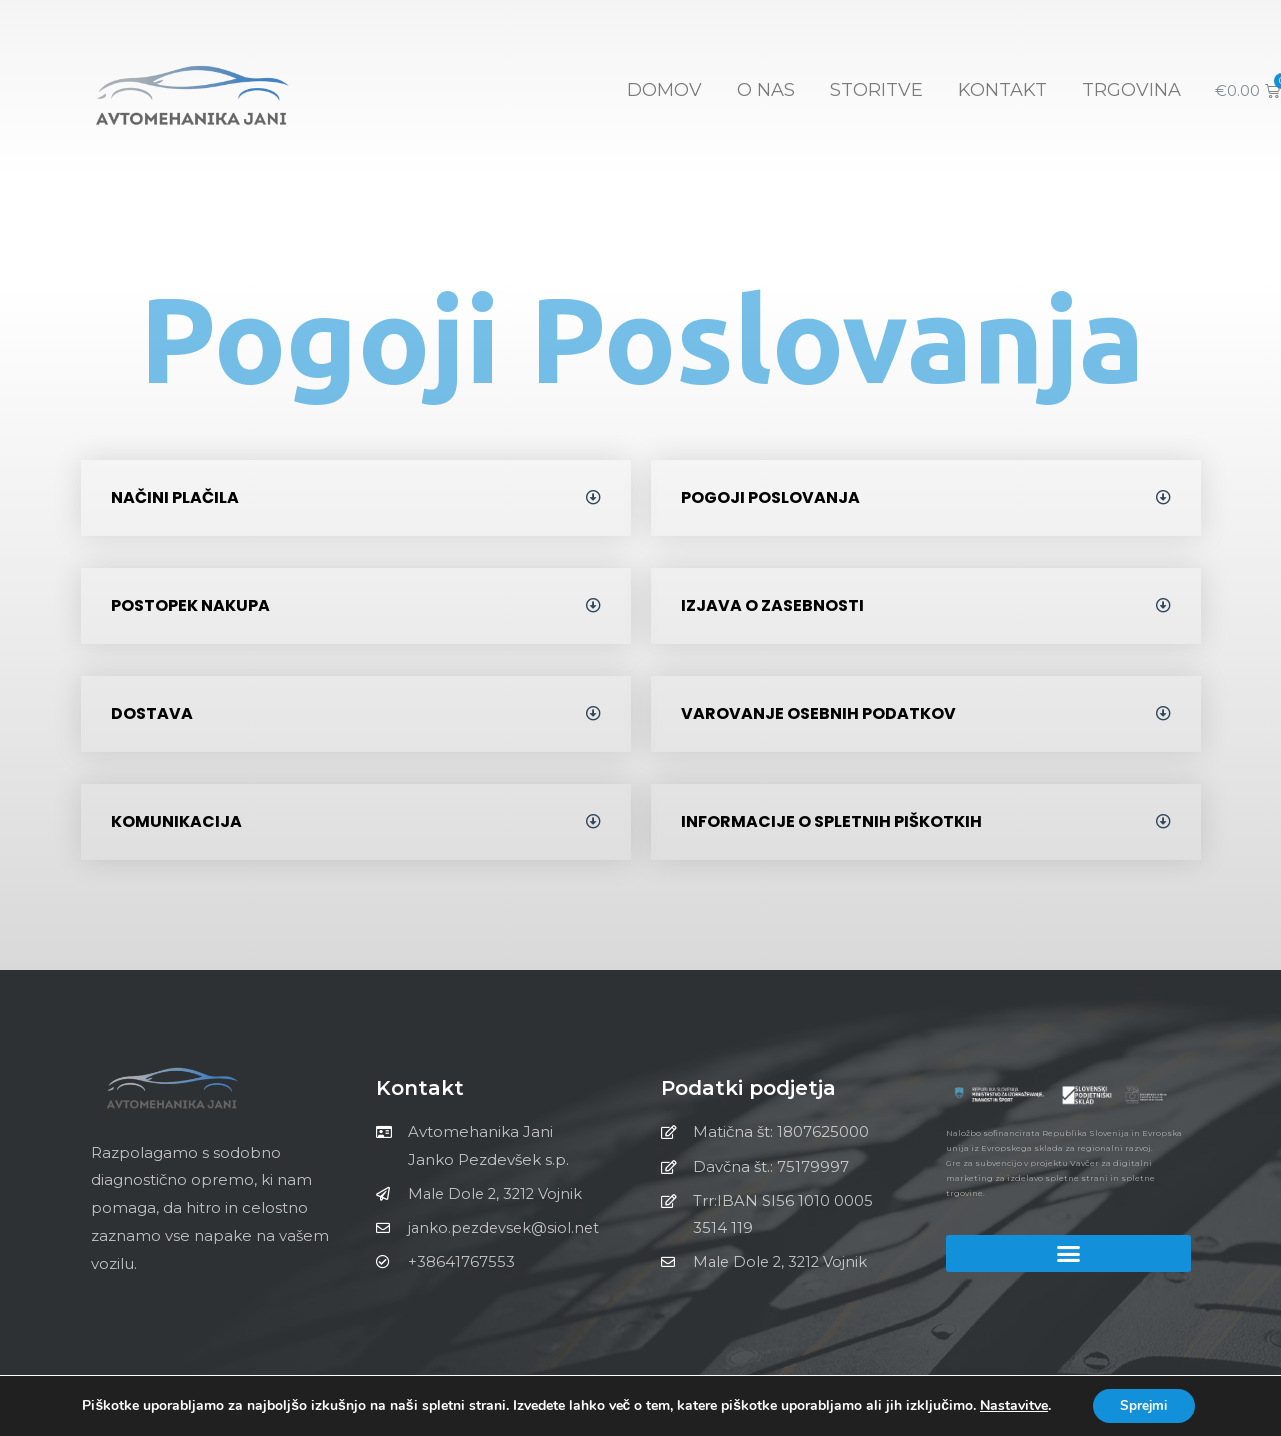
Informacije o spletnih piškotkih (831, 821)
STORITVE (876, 90)
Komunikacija (176, 821)
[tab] (356, 498)
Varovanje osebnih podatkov (818, 713)
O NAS (766, 90)
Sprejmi (1143, 1404)
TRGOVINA (1131, 90)
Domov (664, 90)
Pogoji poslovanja (770, 497)
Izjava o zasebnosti (772, 605)
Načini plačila (175, 497)
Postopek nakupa (190, 605)
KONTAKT (1002, 90)
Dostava (152, 713)
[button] (1068, 1253)
